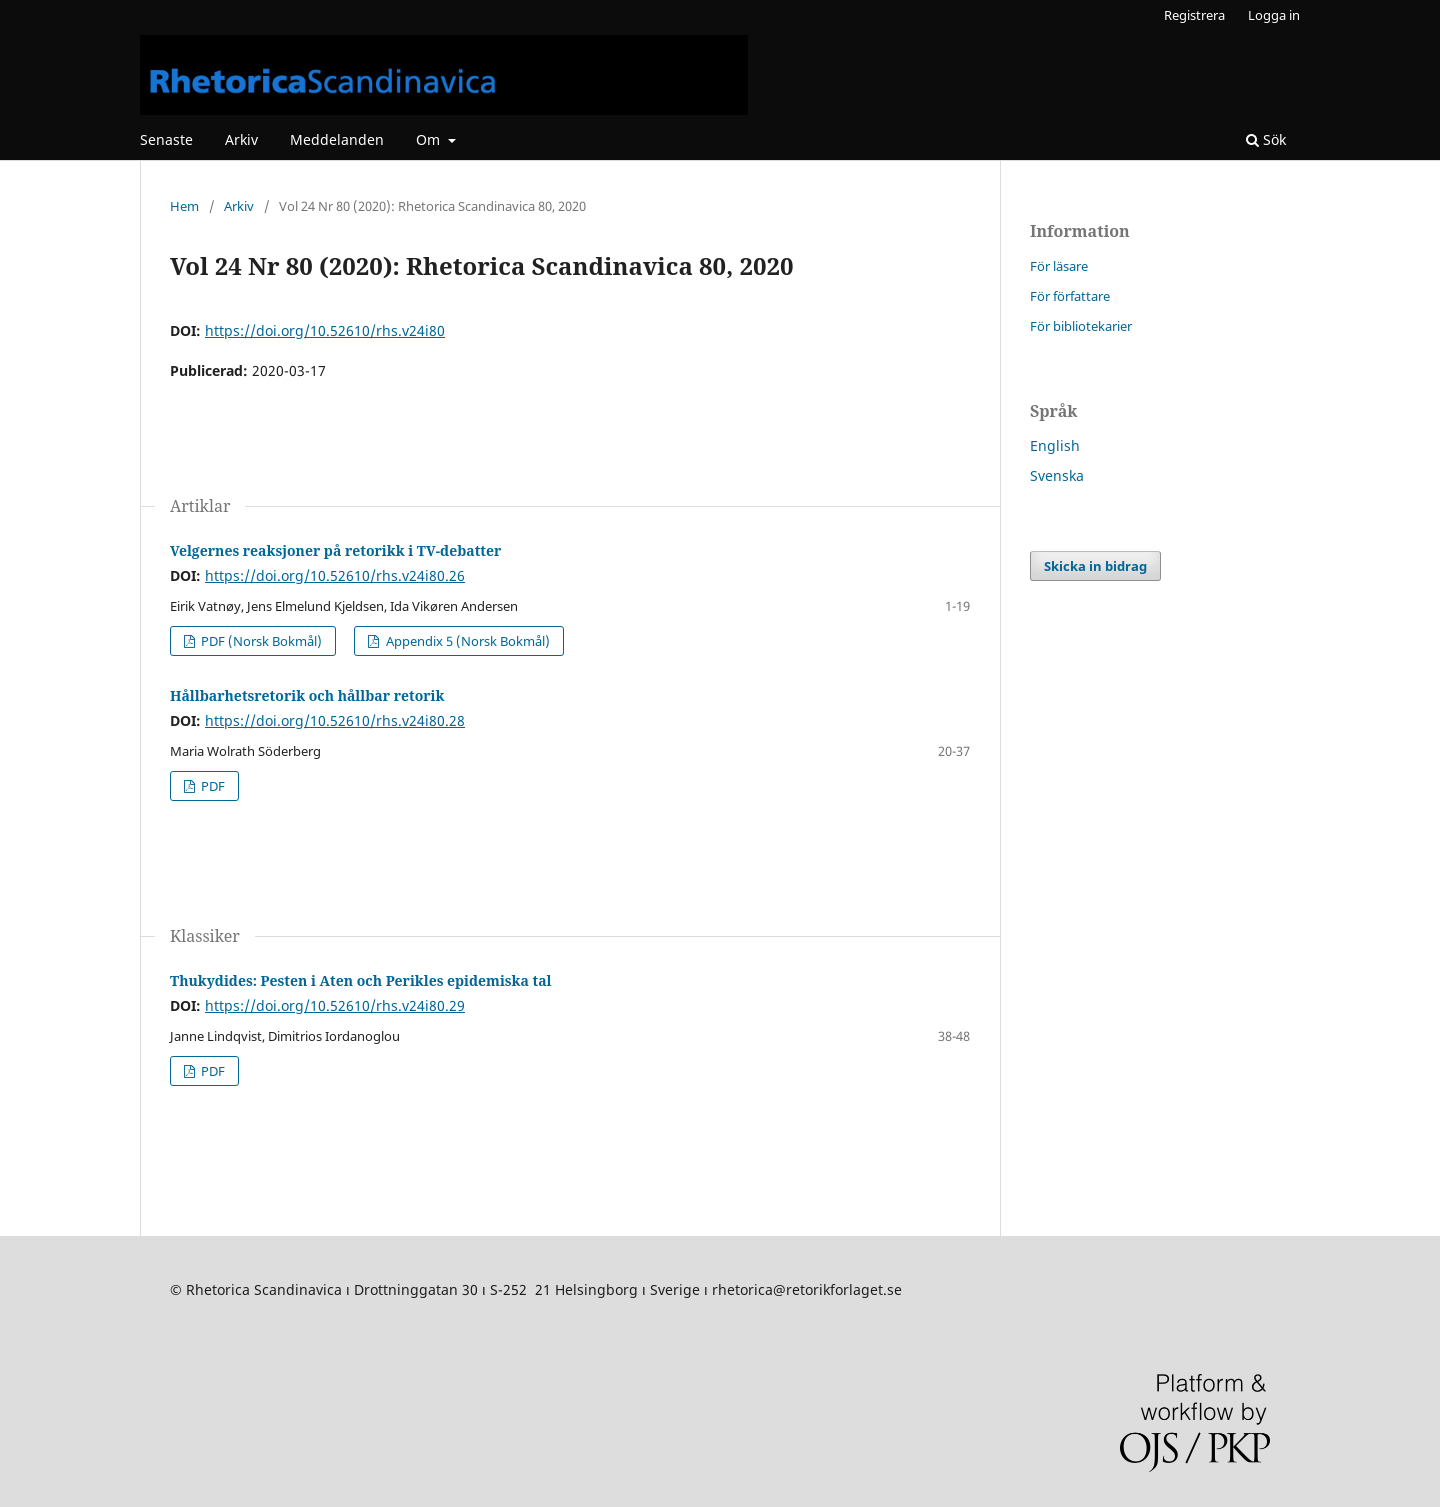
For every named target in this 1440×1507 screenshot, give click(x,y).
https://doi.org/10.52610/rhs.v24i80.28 (335, 720)
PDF (211, 786)
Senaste (166, 139)
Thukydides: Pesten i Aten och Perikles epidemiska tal (361, 980)
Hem (184, 206)
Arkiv (241, 139)
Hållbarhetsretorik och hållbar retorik (307, 695)
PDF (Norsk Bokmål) (260, 641)
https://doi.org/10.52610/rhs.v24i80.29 (335, 1005)
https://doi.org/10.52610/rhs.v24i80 (325, 330)
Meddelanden (337, 139)
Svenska (1057, 475)
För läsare (1059, 266)
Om (430, 139)
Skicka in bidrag (1095, 566)
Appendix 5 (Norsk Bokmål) (466, 641)
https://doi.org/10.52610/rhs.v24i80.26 (335, 575)
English (1055, 445)
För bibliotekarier (1081, 326)
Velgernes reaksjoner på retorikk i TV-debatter (335, 550)
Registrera (1194, 15)
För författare (1070, 296)
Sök (1266, 139)
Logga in (1274, 15)
